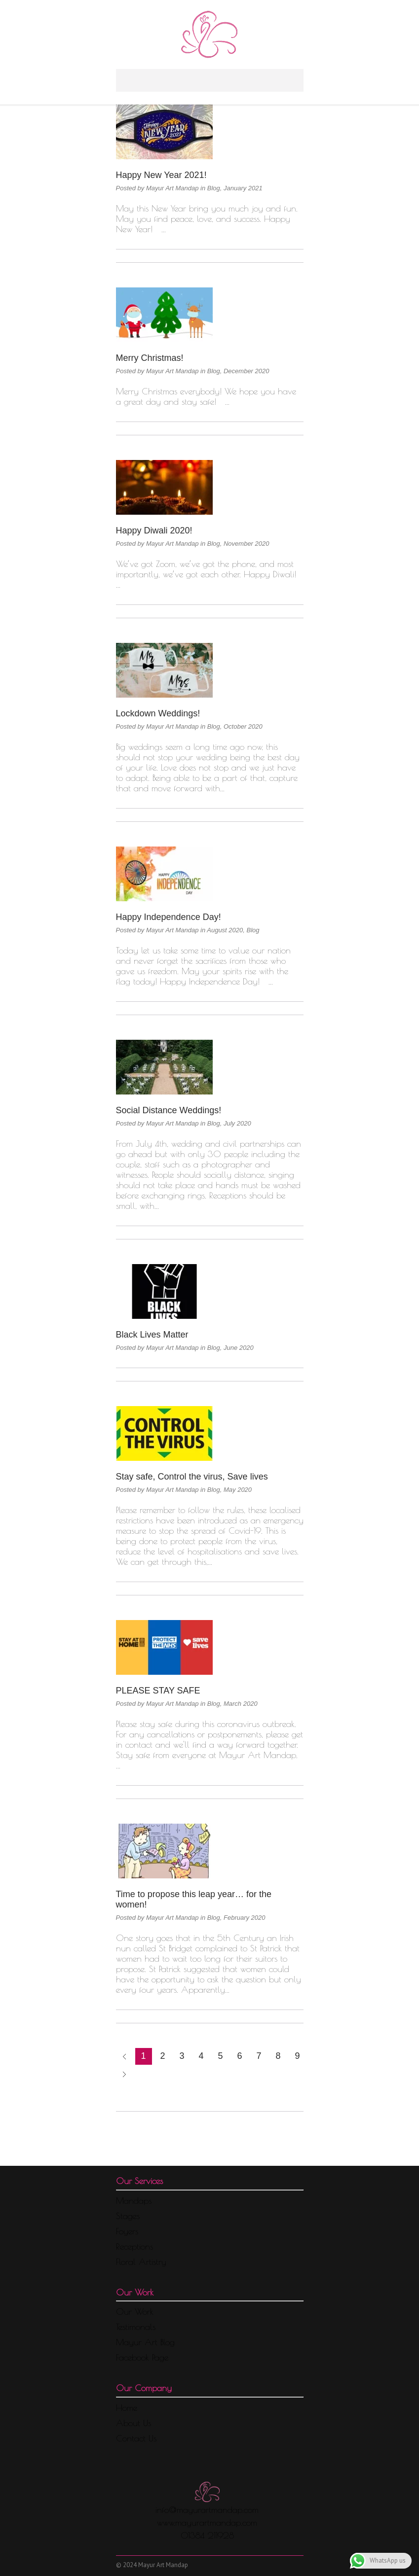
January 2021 (243, 188)
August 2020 (225, 930)
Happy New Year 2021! (161, 175)
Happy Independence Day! (168, 917)
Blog (213, 188)
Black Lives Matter (152, 1335)
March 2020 (241, 1703)
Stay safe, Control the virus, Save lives (192, 1477)
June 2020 (239, 1347)
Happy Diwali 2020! (154, 530)
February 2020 (245, 1917)
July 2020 (237, 1123)
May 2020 (238, 1489)
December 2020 (246, 371)
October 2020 (243, 726)
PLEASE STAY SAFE (158, 1690)
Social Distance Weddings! (169, 1110)
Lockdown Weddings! (158, 713)
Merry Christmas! (150, 358)
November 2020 (246, 543)
